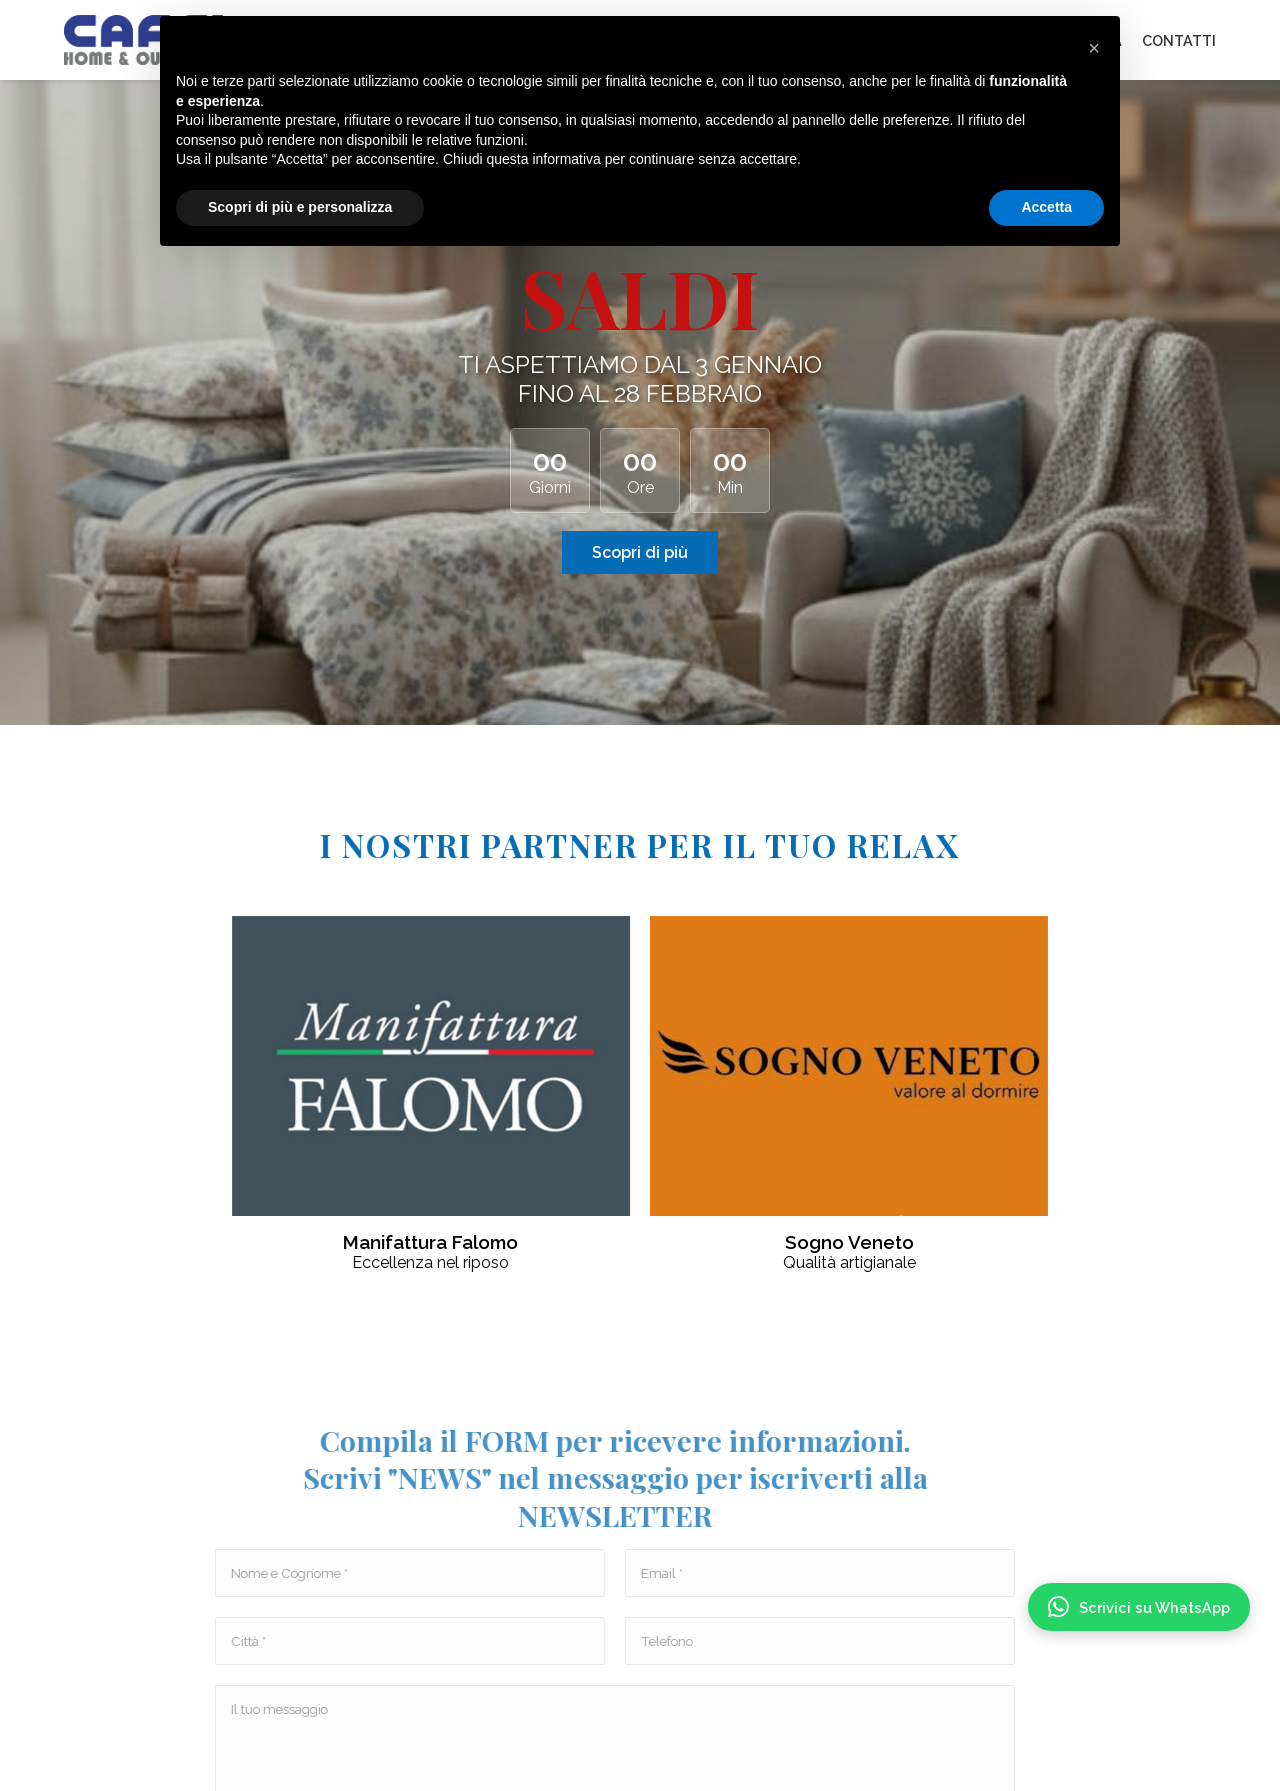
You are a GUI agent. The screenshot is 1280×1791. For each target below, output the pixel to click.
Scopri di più (640, 552)
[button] (1094, 48)
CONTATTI (1179, 40)
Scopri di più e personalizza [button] (300, 207)
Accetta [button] (1046, 207)
